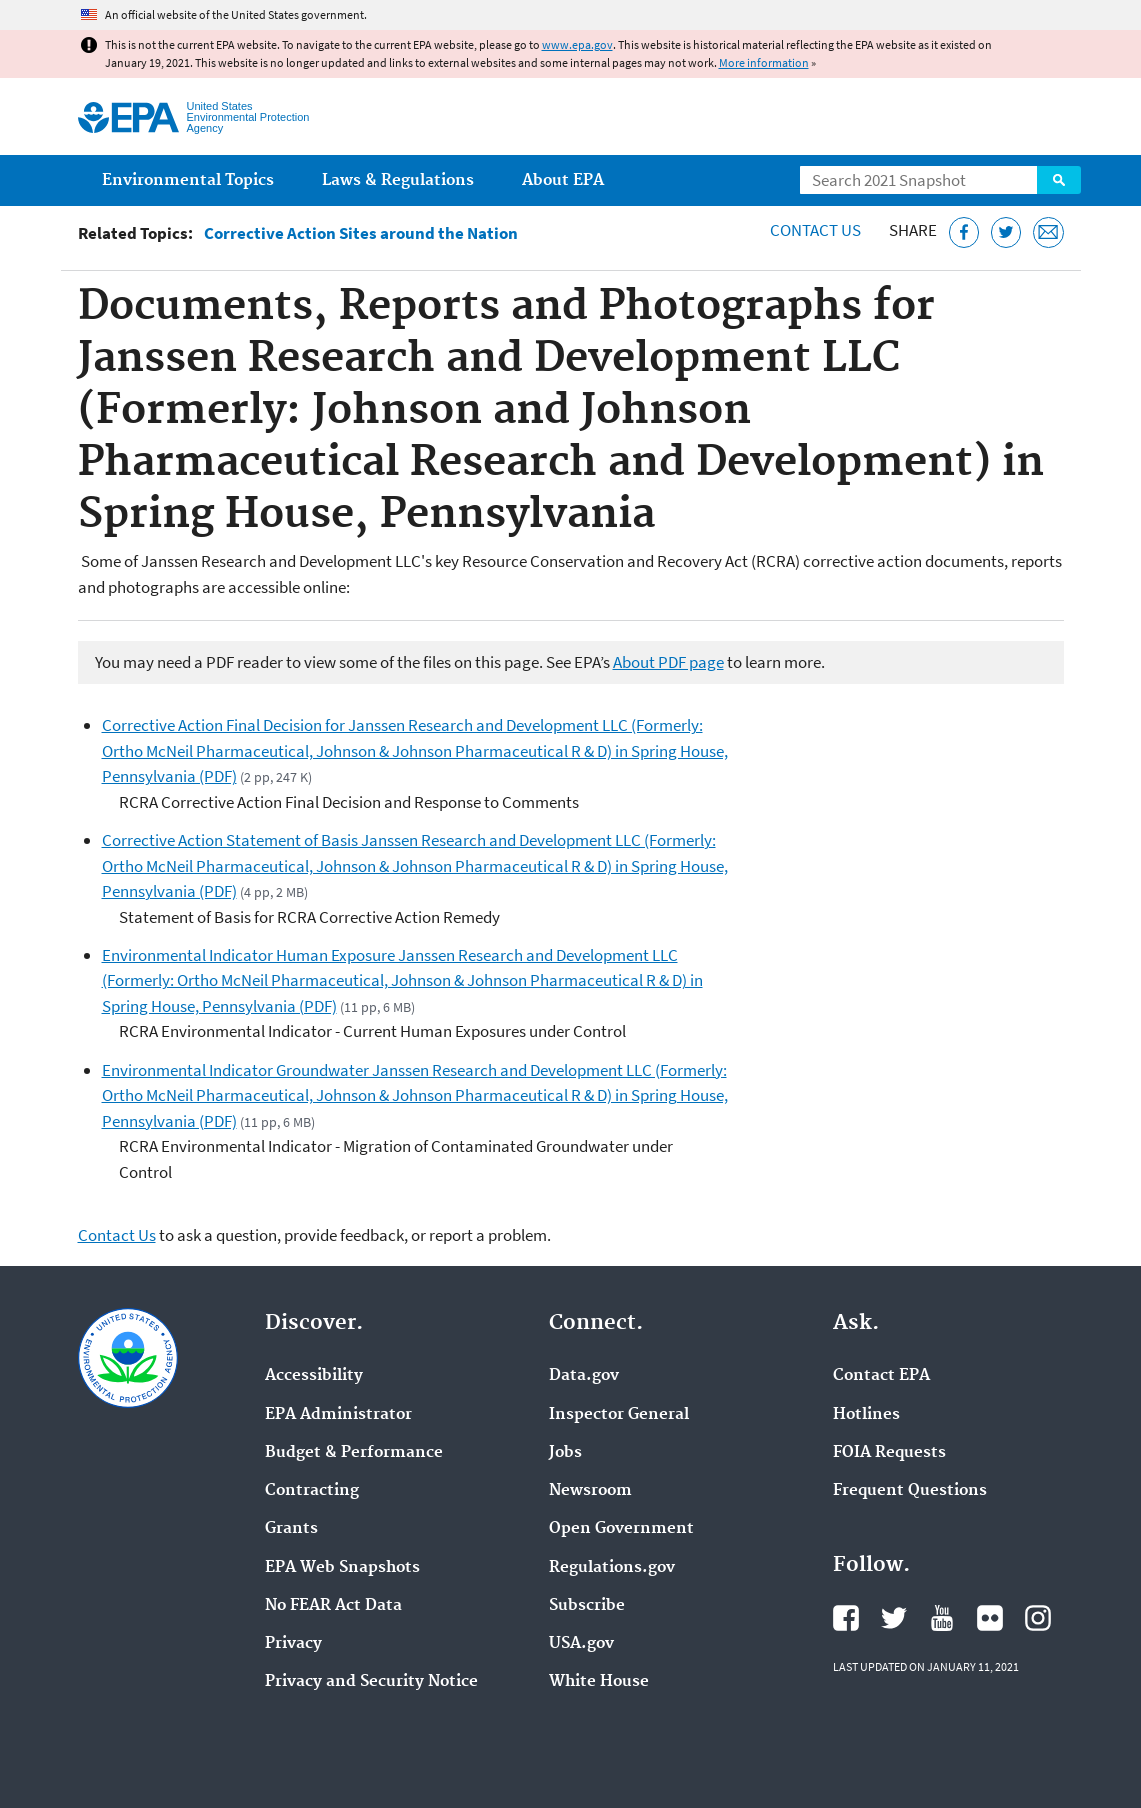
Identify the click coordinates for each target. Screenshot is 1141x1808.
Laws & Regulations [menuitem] (398, 180)
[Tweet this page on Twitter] (1006, 232)
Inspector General (619, 1415)
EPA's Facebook (846, 1618)
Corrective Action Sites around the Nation (361, 233)
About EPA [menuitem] (563, 180)
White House (599, 1682)
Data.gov (584, 1376)
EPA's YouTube (942, 1618)
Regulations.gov (612, 1568)
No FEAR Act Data (333, 1606)
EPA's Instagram (1038, 1618)
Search (1059, 180)
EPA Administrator (338, 1415)
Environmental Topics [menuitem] (188, 180)
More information (764, 62)
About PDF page (668, 662)
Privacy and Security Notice (371, 1682)
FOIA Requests (889, 1453)
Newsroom (590, 1491)
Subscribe (587, 1606)
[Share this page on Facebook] (964, 232)
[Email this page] (1048, 232)
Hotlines (866, 1415)
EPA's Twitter (894, 1618)
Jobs (565, 1453)
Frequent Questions (910, 1491)
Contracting (312, 1491)
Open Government (621, 1529)
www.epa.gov (577, 44)
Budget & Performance (354, 1453)
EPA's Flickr (990, 1618)
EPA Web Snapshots (342, 1568)
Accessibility (314, 1376)
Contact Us (815, 230)
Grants (291, 1529)
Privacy (293, 1644)
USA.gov (581, 1644)
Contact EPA (881, 1376)
